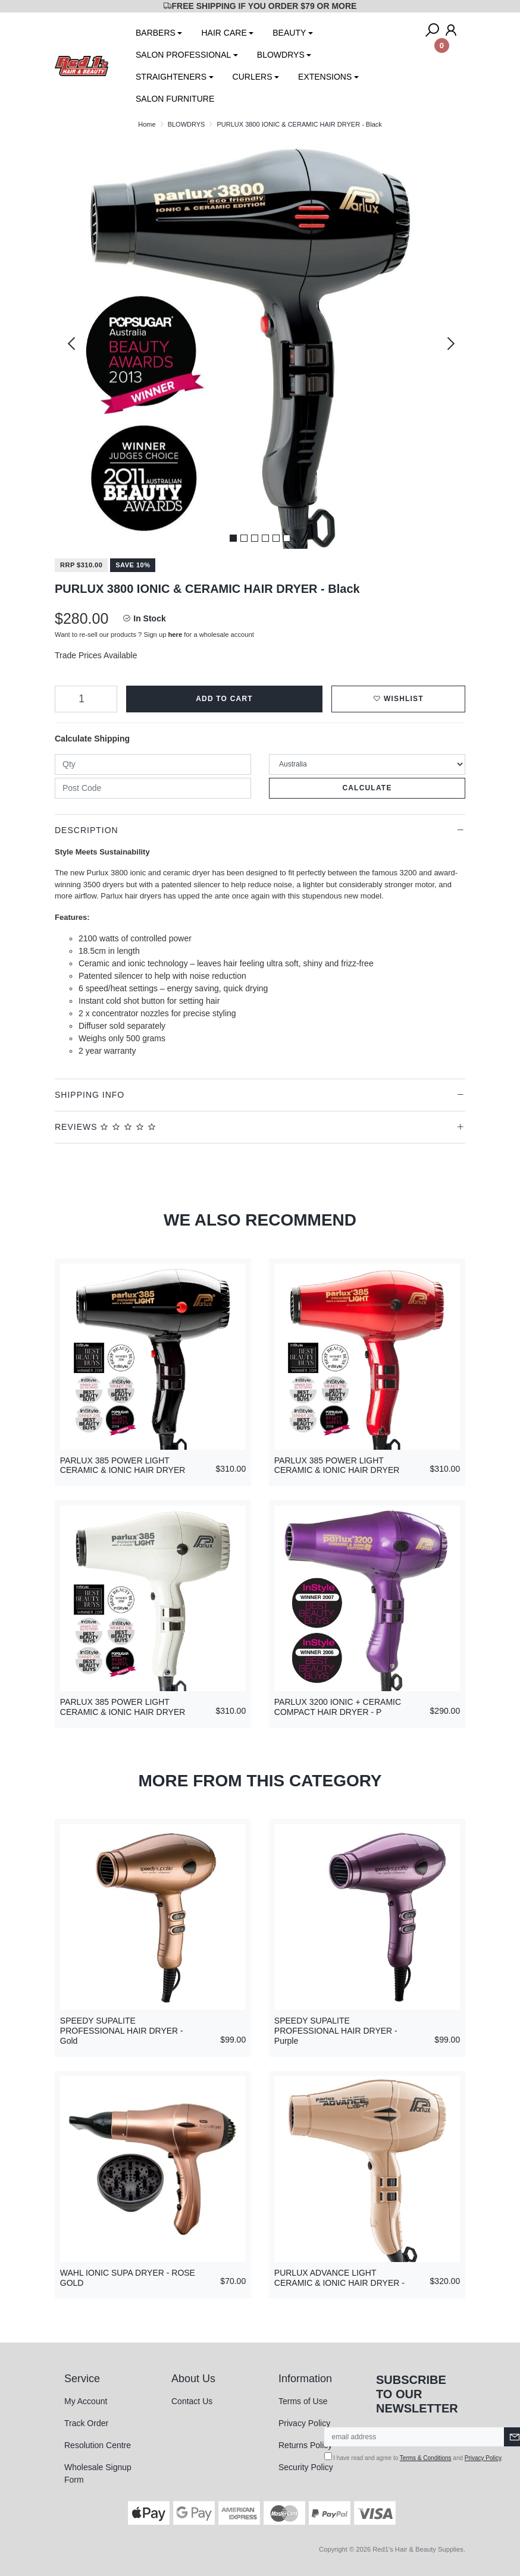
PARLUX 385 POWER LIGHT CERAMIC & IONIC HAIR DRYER (123, 1465)
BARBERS (156, 32)
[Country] (367, 764)
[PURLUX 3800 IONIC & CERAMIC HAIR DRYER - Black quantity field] (86, 699)
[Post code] (153, 788)
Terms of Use (302, 2401)
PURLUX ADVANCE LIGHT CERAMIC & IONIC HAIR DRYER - (339, 2278)
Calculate (366, 788)
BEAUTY (289, 32)
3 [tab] (254, 538)
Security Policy (305, 2467)
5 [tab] (276, 538)
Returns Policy (305, 2445)
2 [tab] (244, 538)
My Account (85, 2401)
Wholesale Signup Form (97, 2473)
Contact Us (191, 2401)
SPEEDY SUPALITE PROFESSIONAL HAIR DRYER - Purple (335, 2031)
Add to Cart (224, 699)
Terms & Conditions (426, 2458)
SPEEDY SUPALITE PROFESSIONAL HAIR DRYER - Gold (121, 2031)
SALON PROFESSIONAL (183, 54)
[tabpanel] (260, 344)
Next (448, 344)
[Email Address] (414, 2436)
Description (86, 830)
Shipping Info (89, 1094)
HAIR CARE (223, 32)
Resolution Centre (97, 2445)
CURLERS (252, 76)
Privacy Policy (304, 2423)
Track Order (86, 2423)
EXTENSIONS (325, 76)
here (175, 634)
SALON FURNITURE (175, 98)
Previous (71, 344)
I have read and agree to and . (413, 2456)
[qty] (153, 764)
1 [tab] (233, 538)
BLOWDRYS (281, 54)
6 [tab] (286, 538)
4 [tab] (265, 538)
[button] (398, 699)
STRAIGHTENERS (171, 76)
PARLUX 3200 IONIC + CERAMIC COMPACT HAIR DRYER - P (337, 1707)
